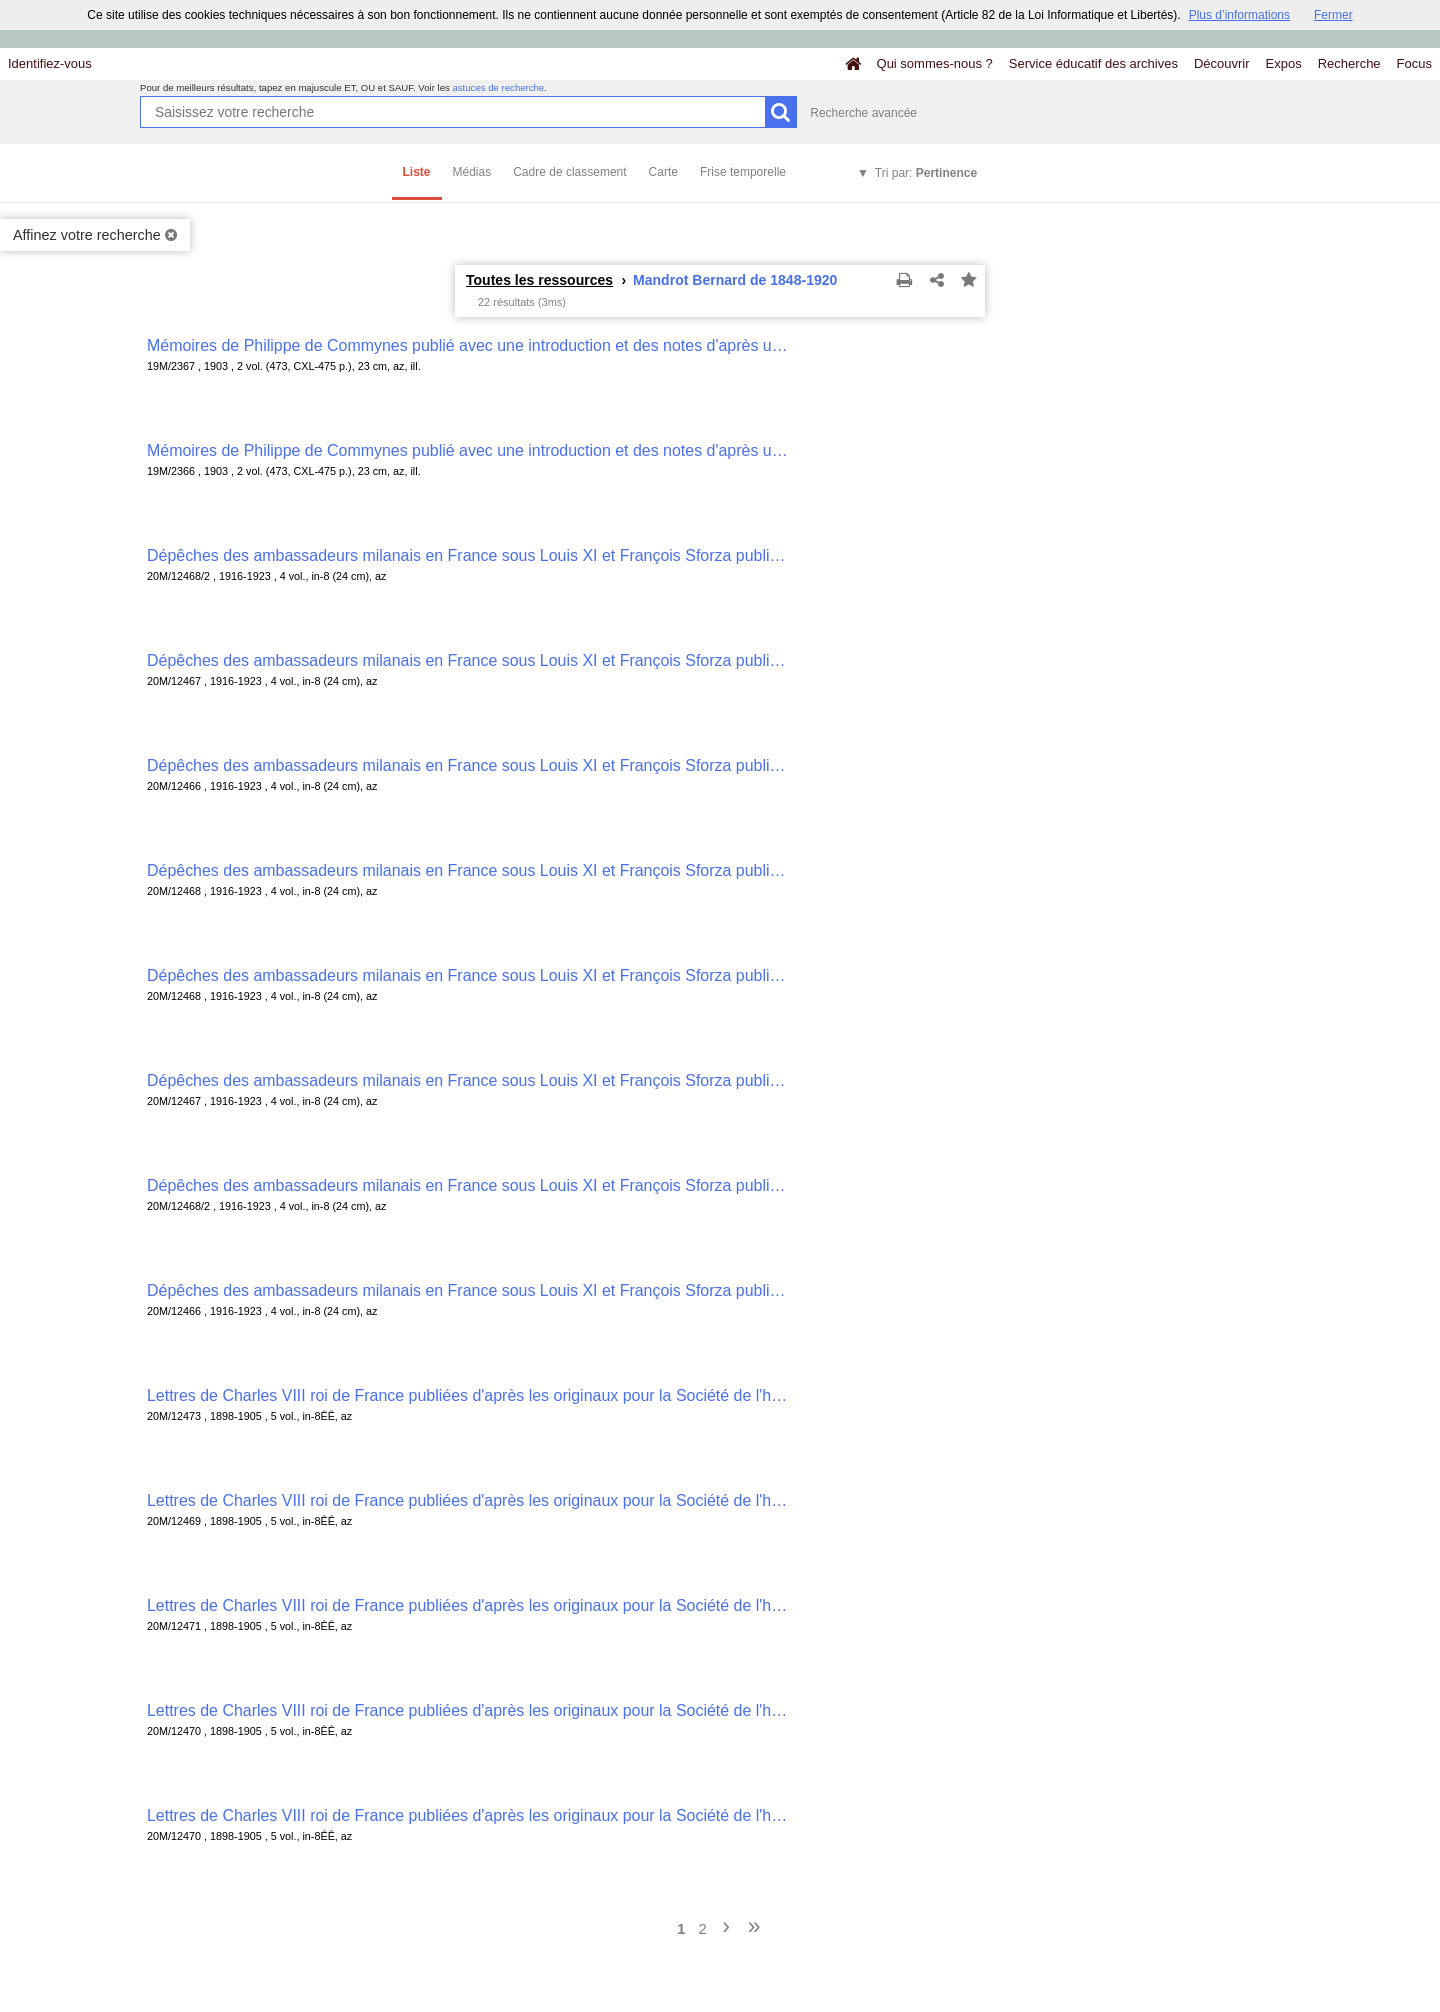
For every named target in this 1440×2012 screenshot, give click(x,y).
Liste (417, 172)
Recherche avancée (863, 113)
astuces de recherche (498, 87)
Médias (472, 172)
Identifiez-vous (50, 63)
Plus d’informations (1239, 15)
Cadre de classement (569, 172)
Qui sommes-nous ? (935, 63)
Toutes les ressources (539, 280)
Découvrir (1222, 63)
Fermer (1333, 15)
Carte (663, 172)
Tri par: (926, 173)
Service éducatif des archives (1093, 63)
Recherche (1349, 63)
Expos (1284, 63)
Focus (1414, 63)
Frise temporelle (743, 172)
